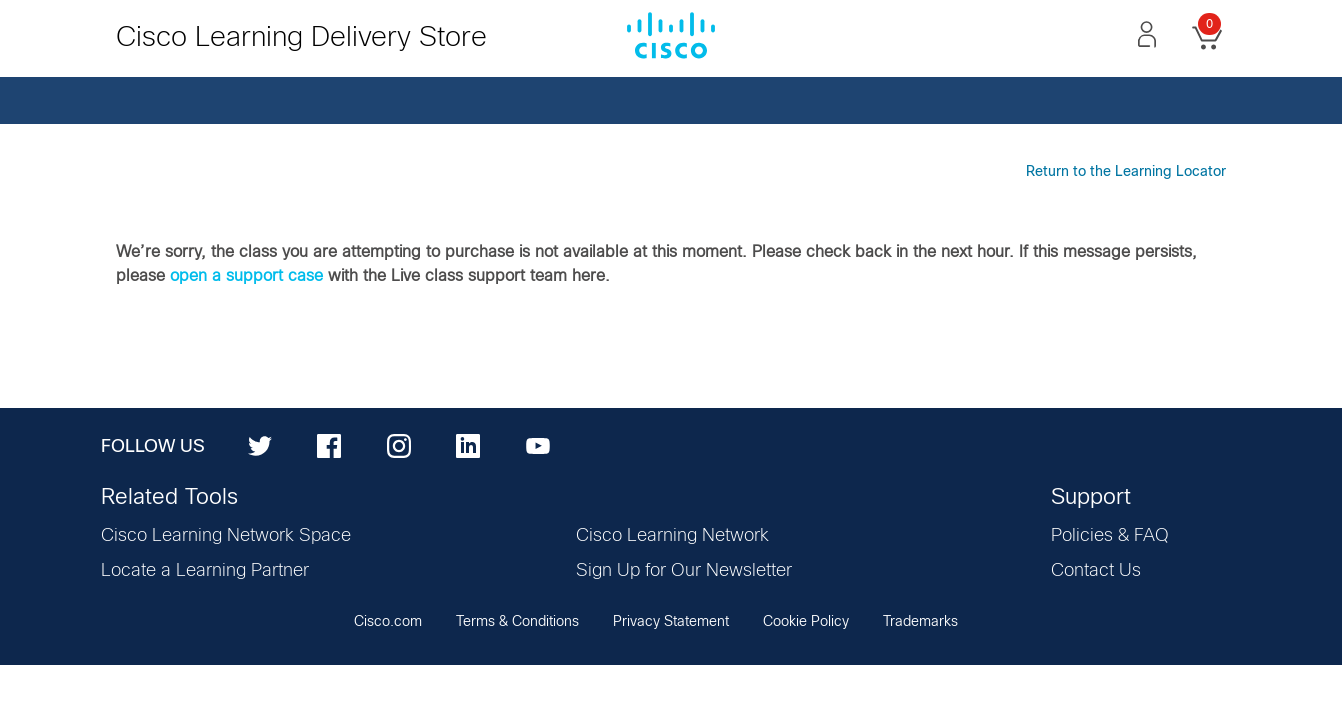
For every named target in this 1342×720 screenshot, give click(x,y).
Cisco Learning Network (672, 536)
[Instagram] (399, 445)
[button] (1147, 34)
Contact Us (1096, 571)
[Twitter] (260, 445)
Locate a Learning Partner (205, 571)
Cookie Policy (806, 622)
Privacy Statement (671, 622)
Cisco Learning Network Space (226, 536)
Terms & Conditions (517, 622)
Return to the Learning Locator (1126, 172)
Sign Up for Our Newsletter (684, 571)
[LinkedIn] (468, 445)
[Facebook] (329, 445)
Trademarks (920, 622)
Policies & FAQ (1110, 536)
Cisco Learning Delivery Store (301, 38)
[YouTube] (538, 445)
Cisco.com (388, 622)
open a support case (246, 276)
